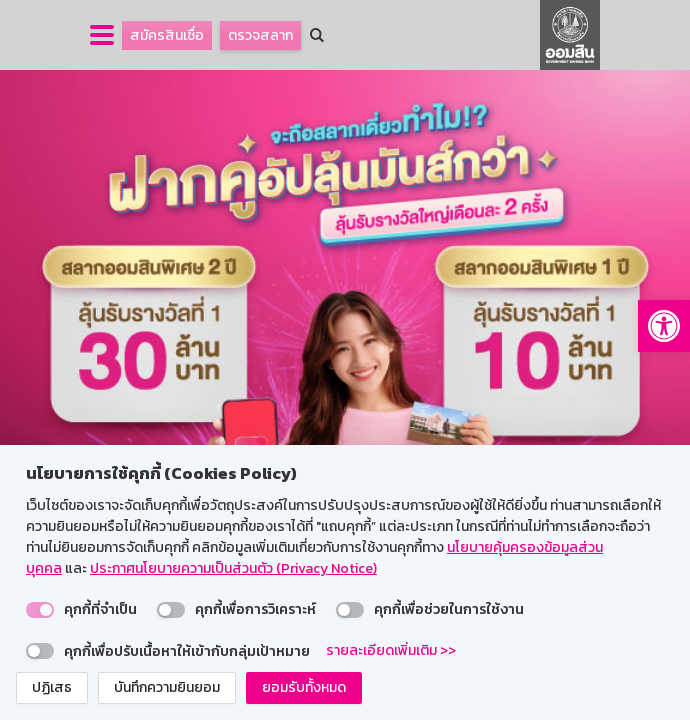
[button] (664, 326)
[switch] (40, 610)
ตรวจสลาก (260, 35)
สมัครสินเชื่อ (167, 35)
